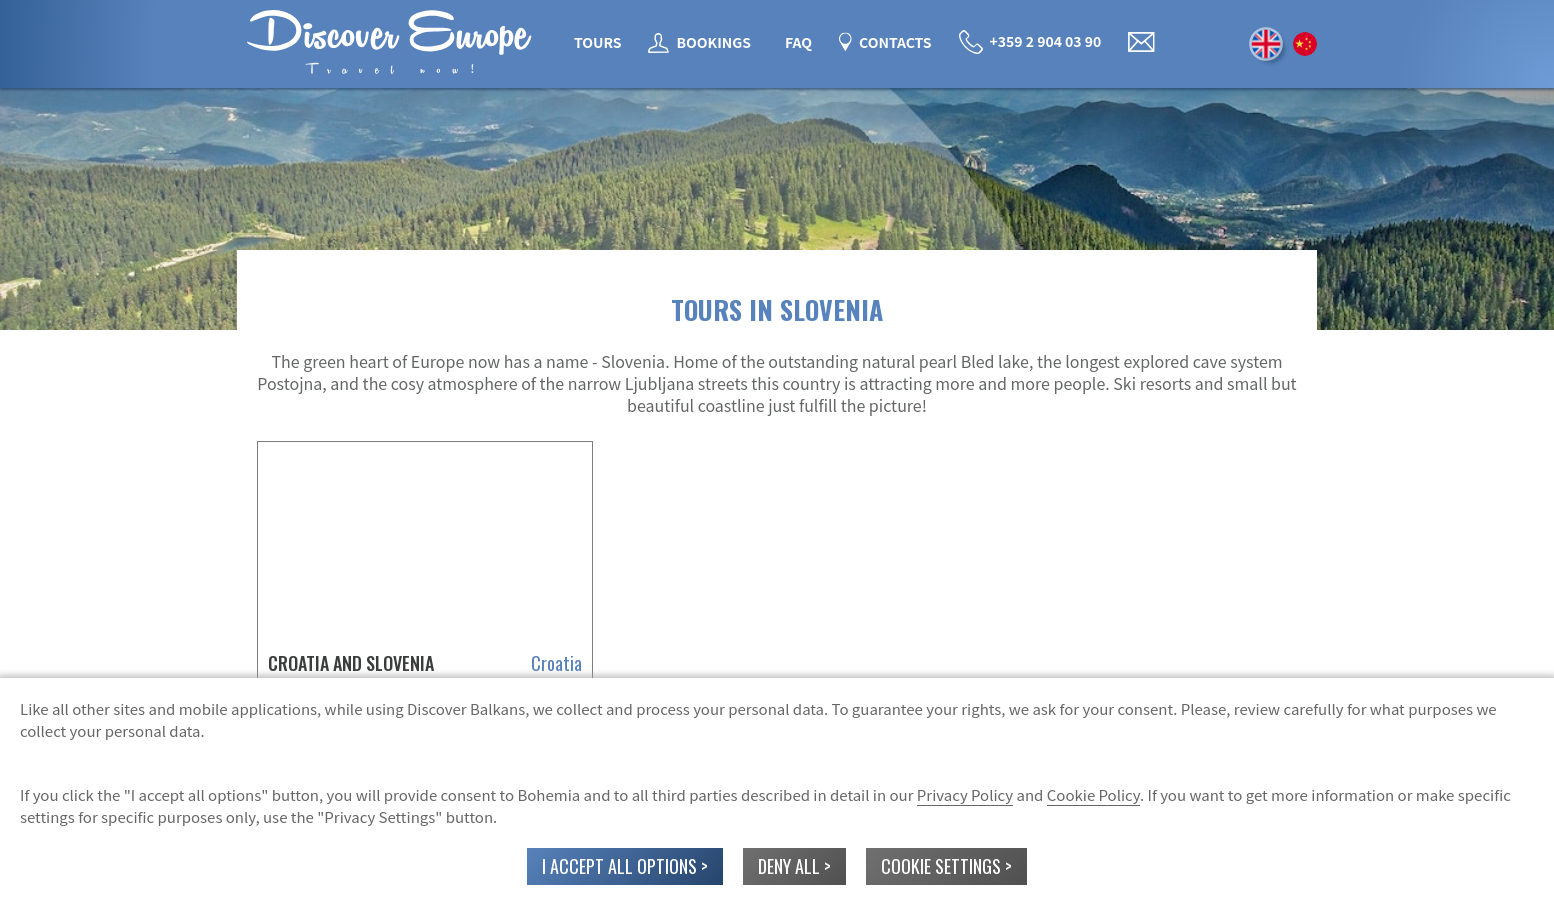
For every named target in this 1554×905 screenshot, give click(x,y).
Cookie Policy (1093, 794)
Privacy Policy (965, 794)
